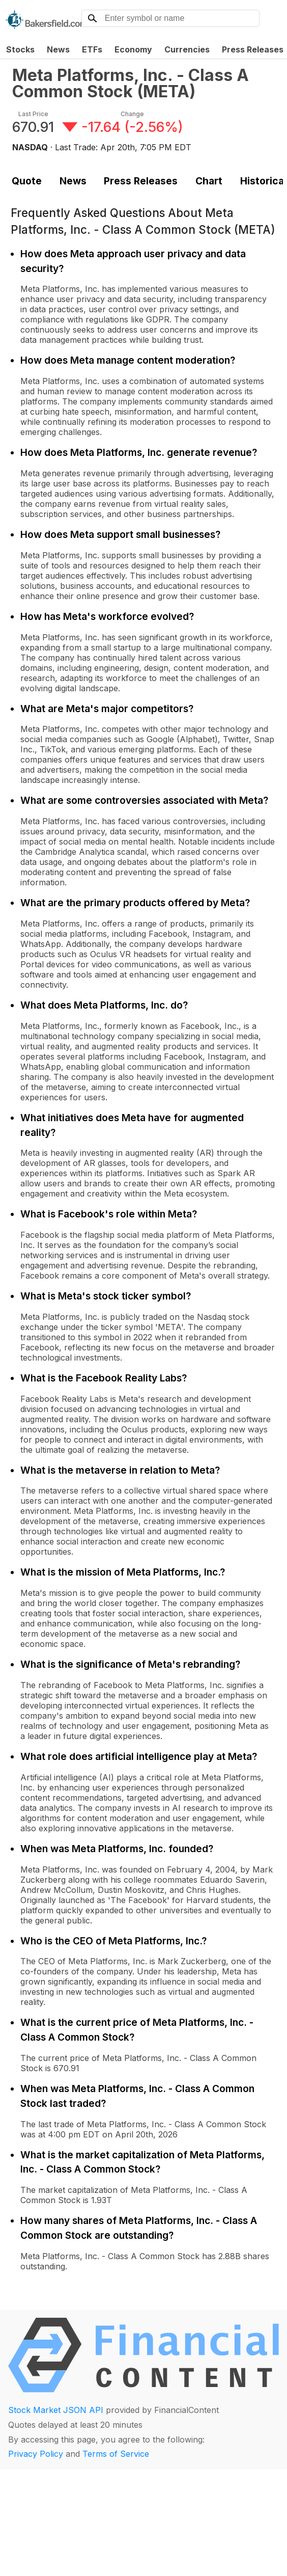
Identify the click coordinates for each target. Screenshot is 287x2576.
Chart (208, 181)
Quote (27, 181)
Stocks (20, 49)
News (58, 49)
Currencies (187, 49)
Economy (133, 49)
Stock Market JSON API (55, 2410)
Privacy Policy (35, 2454)
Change (132, 114)
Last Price (33, 114)
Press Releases (141, 181)
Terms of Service (115, 2454)
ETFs (92, 49)
